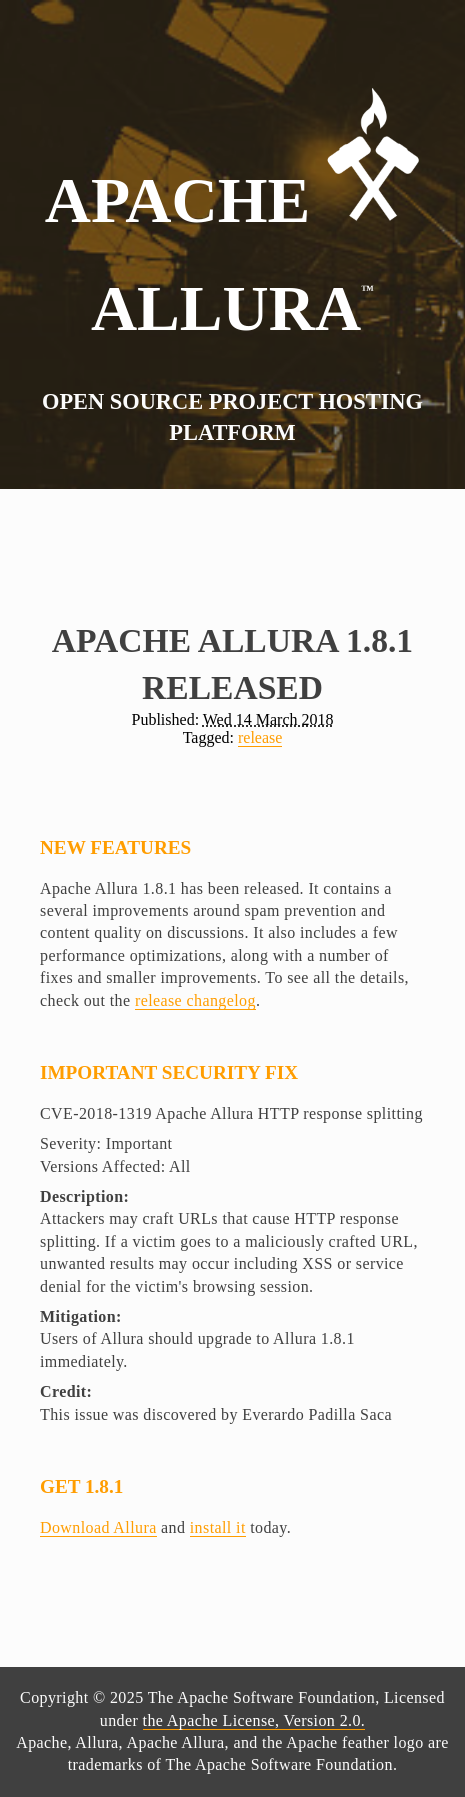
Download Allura (98, 1527)
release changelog (195, 1000)
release (260, 737)
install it (218, 1527)
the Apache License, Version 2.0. (254, 1720)
